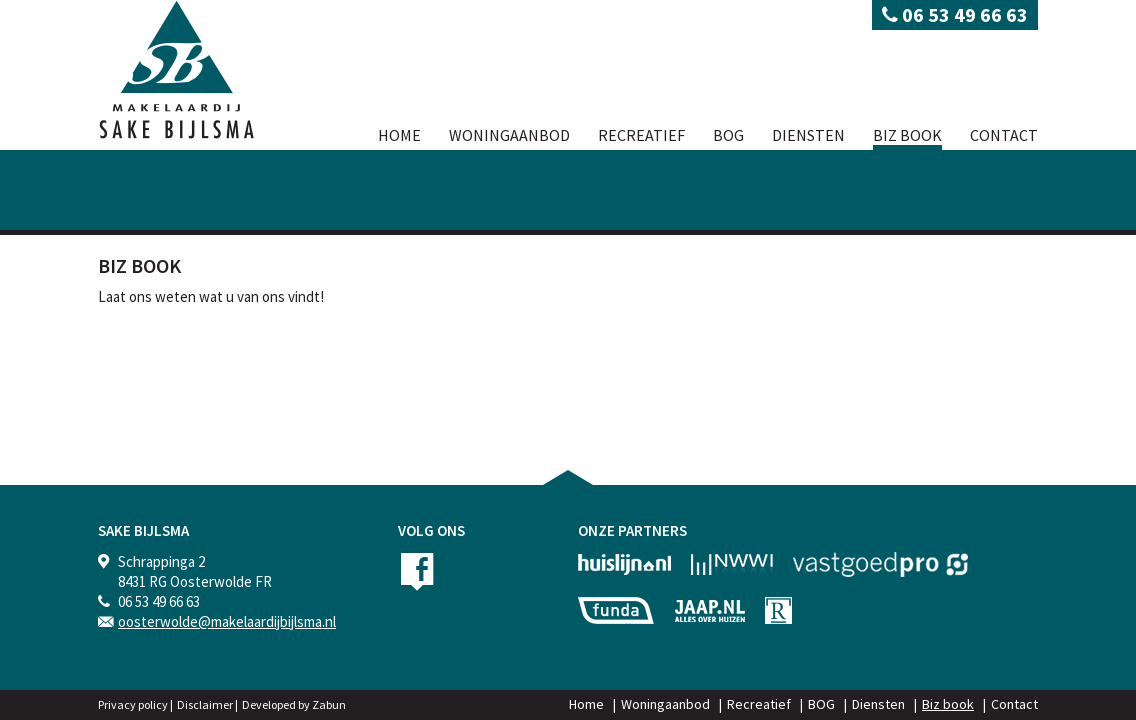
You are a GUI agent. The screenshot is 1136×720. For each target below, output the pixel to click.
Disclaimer (205, 704)
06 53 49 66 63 (955, 14)
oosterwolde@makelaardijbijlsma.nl (227, 621)
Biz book (907, 135)
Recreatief (641, 135)
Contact (1004, 135)
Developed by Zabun (294, 704)
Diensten (808, 135)
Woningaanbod (509, 135)
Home (399, 135)
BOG (728, 135)
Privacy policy (133, 704)
